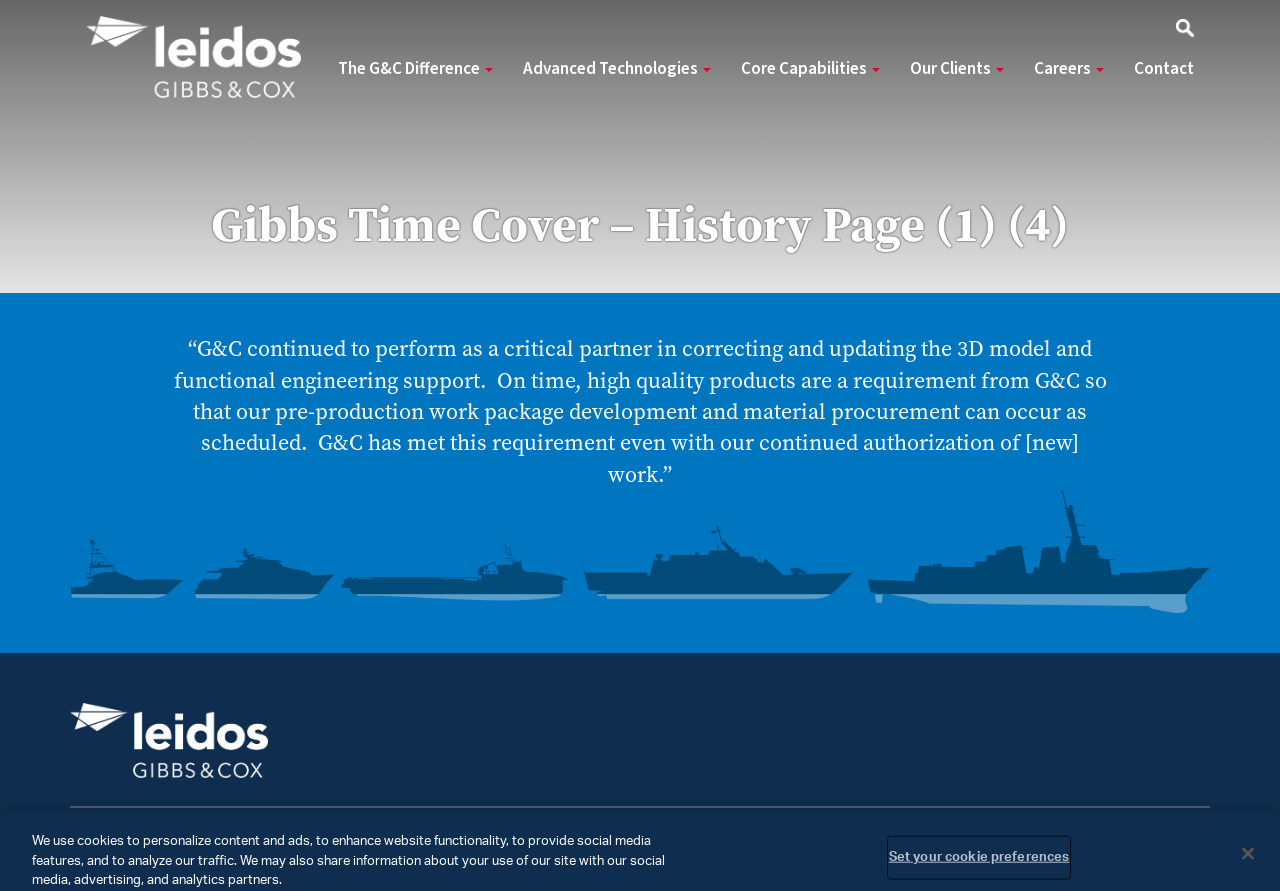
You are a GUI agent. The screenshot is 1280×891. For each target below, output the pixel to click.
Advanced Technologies (617, 69)
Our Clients (957, 69)
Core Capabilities (810, 69)
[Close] (1248, 860)
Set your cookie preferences (979, 863)
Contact (1164, 69)
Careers (1069, 69)
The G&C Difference (415, 69)
